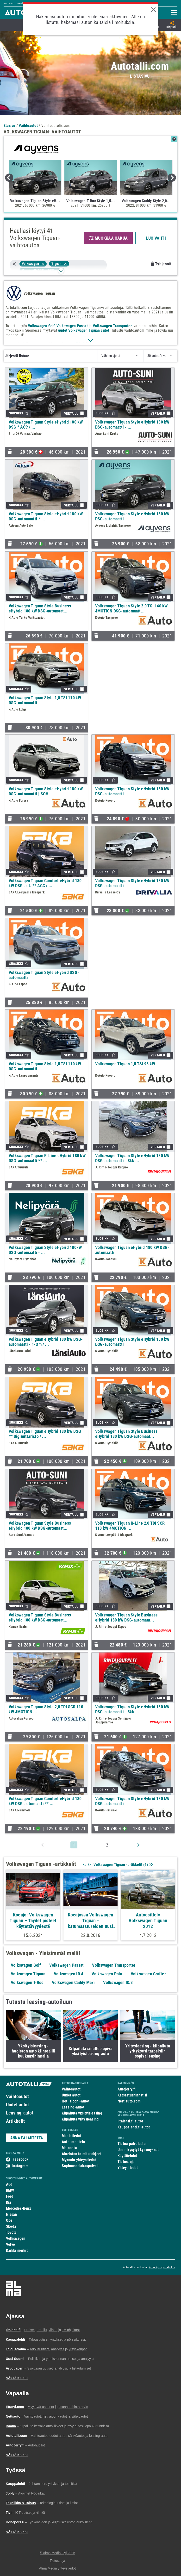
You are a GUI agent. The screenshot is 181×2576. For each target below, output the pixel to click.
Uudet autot (17, 2105)
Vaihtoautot (17, 2096)
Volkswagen (15, 2238)
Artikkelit (15, 2121)
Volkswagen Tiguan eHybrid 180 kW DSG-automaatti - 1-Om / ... (46, 1342)
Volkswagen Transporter (112, 326)
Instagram (20, 2166)
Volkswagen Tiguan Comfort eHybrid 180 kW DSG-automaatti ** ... (45, 1801)
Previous (9, 178)
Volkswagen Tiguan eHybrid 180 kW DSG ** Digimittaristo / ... (45, 1434)
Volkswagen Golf (41, 326)
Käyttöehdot (127, 2155)
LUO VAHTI (153, 238)
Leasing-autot (19, 2113)
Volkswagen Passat (72, 326)
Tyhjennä (160, 263)
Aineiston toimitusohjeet (81, 2154)
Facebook (20, 2159)
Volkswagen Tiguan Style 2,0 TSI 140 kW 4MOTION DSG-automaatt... (131, 608)
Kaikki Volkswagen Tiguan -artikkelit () (117, 1864)
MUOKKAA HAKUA (108, 238)
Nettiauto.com (129, 2101)
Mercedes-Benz (18, 2208)
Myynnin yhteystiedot (79, 2160)
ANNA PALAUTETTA (26, 2138)
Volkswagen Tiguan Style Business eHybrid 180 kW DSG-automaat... (40, 608)
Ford (9, 2196)
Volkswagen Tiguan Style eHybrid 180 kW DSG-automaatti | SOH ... (46, 791)
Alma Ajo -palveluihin (162, 2267)
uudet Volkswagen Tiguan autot (83, 330)
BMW (10, 2190)
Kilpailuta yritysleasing (80, 2119)
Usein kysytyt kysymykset (138, 2149)
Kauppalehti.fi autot (134, 2127)
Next (172, 178)
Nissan (11, 2214)
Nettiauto (9, 3)
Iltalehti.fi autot (130, 2121)
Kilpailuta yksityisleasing (82, 2113)
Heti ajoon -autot (75, 2101)
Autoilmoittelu (73, 2141)
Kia (8, 2202)
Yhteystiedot (128, 2167)
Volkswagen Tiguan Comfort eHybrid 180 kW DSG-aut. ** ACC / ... (45, 883)
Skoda (11, 2226)
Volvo (10, 2244)
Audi (9, 2184)
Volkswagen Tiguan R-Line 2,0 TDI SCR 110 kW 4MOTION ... (130, 1526)
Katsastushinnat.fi (132, 2095)
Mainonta (69, 2148)
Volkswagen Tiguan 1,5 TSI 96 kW (125, 1063)
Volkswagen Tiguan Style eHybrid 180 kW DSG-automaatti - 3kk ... (132, 1158)
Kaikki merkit (17, 2250)
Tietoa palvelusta (132, 2143)
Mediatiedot (71, 2135)
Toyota (11, 2232)
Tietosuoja (126, 2161)
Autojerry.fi (127, 2089)
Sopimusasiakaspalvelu (81, 2166)
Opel (9, 2220)
